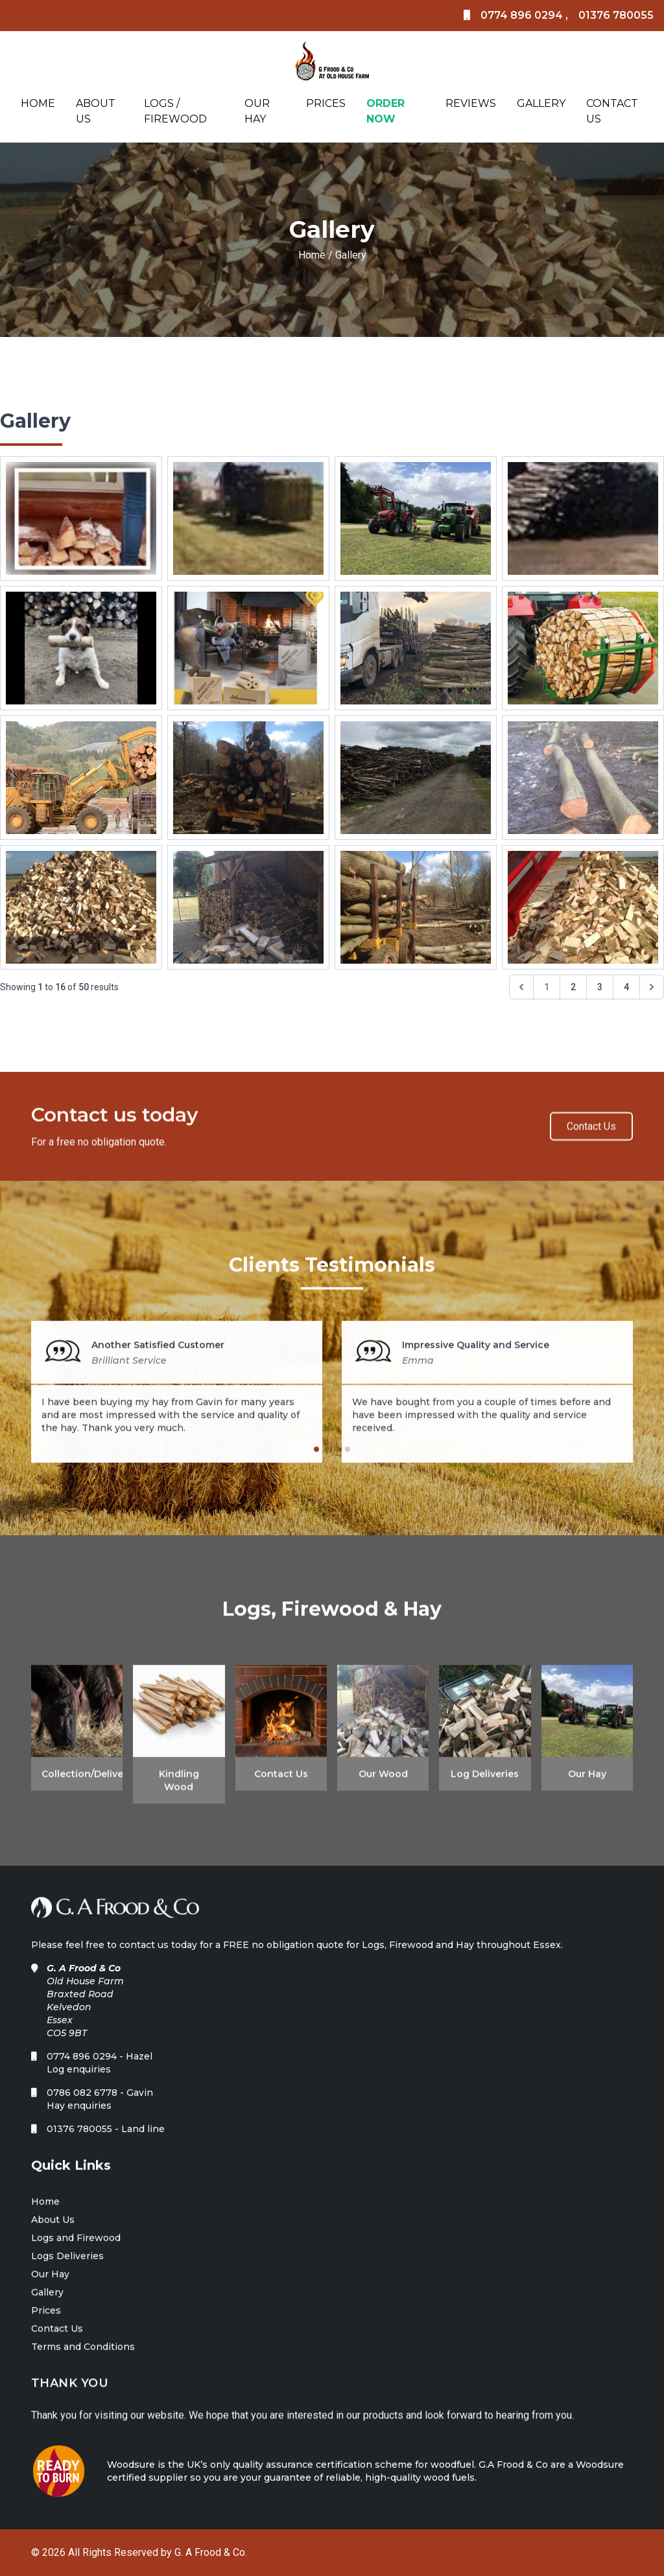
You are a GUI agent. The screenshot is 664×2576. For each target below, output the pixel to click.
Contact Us (612, 111)
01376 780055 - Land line (106, 2140)
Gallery (541, 103)
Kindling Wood (179, 1786)
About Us (95, 111)
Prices (326, 103)
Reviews (470, 103)
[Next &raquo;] (651, 987)
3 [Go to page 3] (599, 987)
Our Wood (383, 1780)
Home (38, 103)
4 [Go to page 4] (626, 987)
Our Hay (257, 111)
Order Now (385, 111)
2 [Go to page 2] (573, 987)
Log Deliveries (485, 1780)
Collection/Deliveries (77, 1780)
